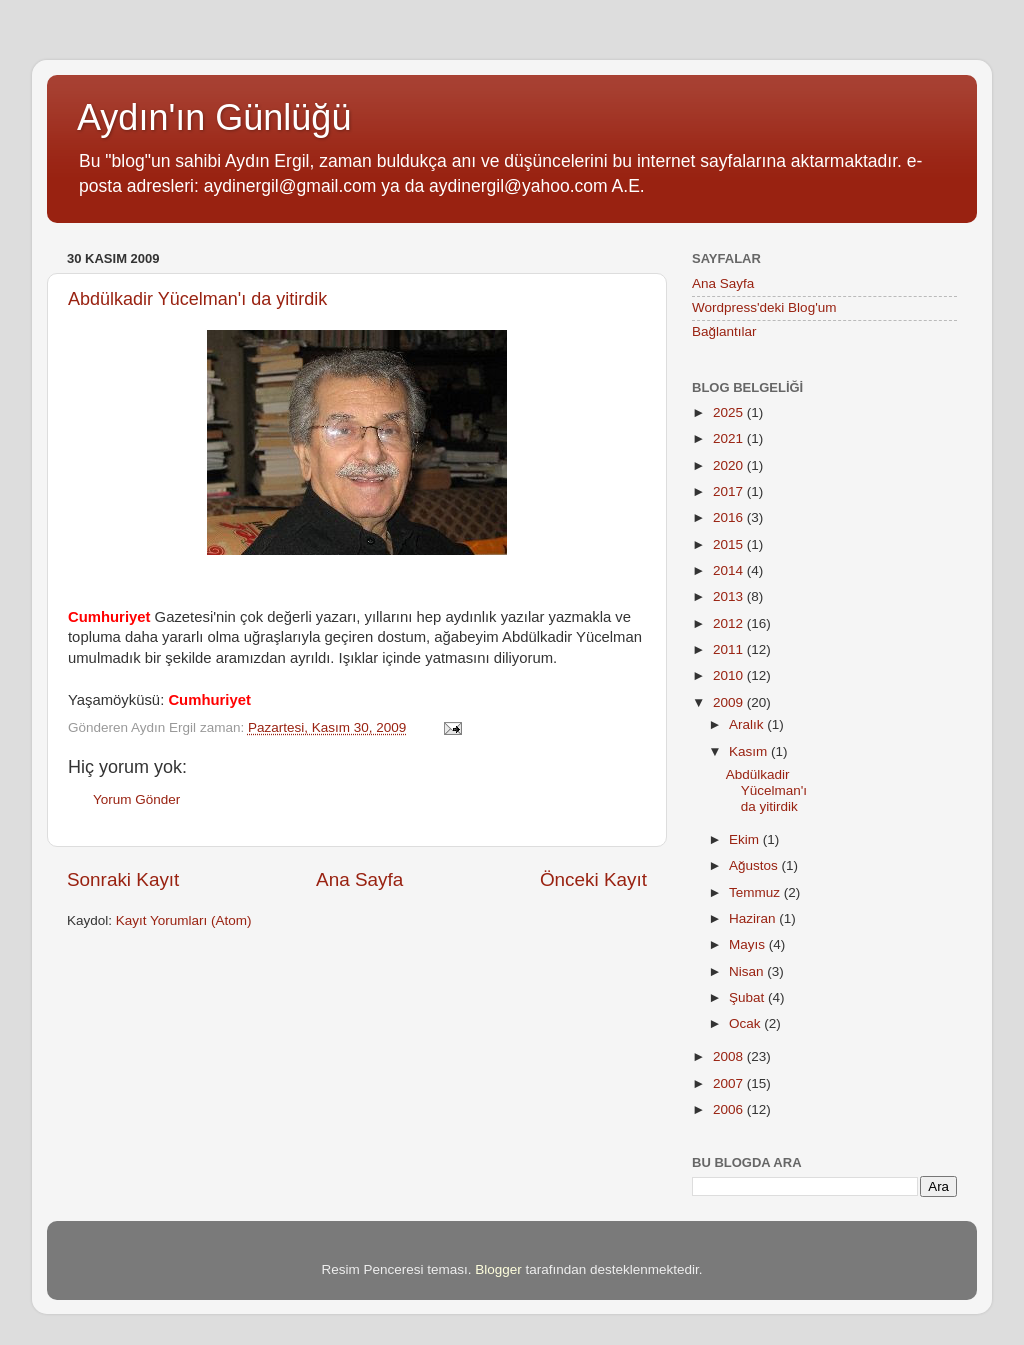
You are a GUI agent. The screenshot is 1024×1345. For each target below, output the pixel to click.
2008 (730, 1056)
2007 (730, 1083)
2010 (730, 675)
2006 (730, 1109)
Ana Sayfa (359, 879)
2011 (730, 649)
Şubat (748, 997)
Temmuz (756, 892)
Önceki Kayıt (593, 879)
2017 (730, 491)
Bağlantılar (724, 331)
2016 (730, 517)
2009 (730, 702)
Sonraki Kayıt (123, 879)
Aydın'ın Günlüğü (214, 117)
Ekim (746, 839)
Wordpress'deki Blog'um (764, 307)
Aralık (748, 724)
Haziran (754, 918)
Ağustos (755, 865)
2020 (730, 465)
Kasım (750, 751)
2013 (730, 596)
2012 (730, 623)
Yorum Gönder (136, 799)
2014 (730, 570)
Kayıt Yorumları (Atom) (184, 920)
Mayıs (749, 944)
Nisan (748, 971)
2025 (730, 412)
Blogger (498, 1269)
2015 (730, 544)
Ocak (746, 1023)
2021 (730, 438)
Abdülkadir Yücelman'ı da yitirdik (197, 299)
